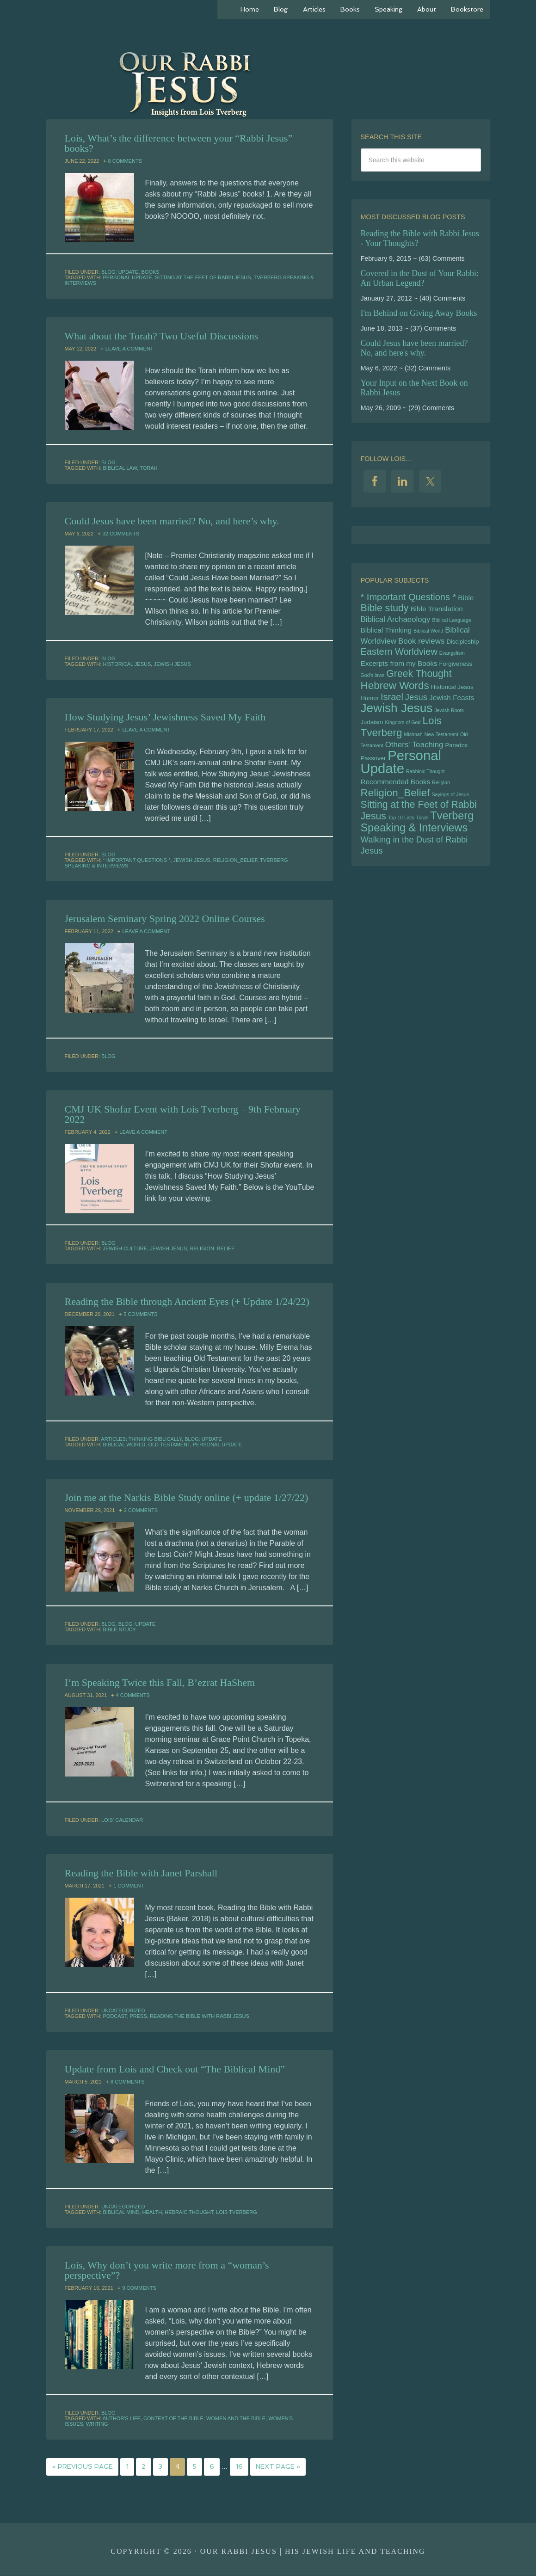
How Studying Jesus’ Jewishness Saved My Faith (165, 717)
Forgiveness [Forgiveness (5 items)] (456, 667)
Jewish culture (125, 1248)
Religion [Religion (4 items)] (441, 791)
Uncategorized (123, 2010)
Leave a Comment (129, 348)
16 (239, 2467)
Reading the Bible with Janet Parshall (141, 1873)
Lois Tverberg (236, 2212)
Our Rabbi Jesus (268, 83)
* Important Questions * (136, 860)
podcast (115, 2016)
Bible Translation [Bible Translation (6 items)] (436, 610)
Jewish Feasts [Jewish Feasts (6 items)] (451, 703)
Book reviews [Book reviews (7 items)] (421, 643)
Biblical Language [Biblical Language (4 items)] (451, 621)
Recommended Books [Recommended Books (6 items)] (396, 790)
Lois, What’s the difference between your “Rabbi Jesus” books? (179, 143)
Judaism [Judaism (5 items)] (372, 728)
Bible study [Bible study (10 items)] (385, 609)
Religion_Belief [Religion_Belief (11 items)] (395, 802)
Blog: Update (119, 272)
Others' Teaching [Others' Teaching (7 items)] (414, 751)
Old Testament (169, 1444)
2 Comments (141, 1510)
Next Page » (278, 2467)
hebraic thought (189, 2212)
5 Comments (140, 1314)
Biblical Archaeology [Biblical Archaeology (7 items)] (396, 620)
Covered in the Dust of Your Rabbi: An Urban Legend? (420, 278)
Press (138, 2016)
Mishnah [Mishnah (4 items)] (413, 741)
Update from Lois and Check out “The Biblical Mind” (175, 2069)
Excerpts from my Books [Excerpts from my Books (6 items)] (399, 667)
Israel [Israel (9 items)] (392, 702)
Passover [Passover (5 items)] (373, 765)
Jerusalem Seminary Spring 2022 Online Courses (165, 918)
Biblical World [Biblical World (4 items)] (428, 633)
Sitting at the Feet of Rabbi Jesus (203, 277)
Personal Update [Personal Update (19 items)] (401, 770)
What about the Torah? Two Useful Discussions (162, 336)
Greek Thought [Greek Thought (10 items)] (418, 677)
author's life (122, 2418)
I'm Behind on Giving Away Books (419, 313)
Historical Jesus (127, 664)
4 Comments (133, 1695)
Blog (108, 462)
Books (151, 272)
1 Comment (128, 1885)
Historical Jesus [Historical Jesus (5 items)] (452, 691)
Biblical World (124, 1444)
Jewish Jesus (172, 664)
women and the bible (235, 2418)
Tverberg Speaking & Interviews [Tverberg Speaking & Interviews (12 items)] (417, 832)
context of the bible (173, 2418)
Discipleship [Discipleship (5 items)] (462, 644)
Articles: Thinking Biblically (141, 1439)
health (152, 2212)
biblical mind (121, 2212)
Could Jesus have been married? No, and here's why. (414, 348)
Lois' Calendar (122, 1820)
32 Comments (121, 533)
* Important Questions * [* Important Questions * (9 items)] (408, 597)
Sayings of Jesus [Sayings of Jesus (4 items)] (450, 803)
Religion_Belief (235, 860)
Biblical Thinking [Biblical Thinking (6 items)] (386, 632)
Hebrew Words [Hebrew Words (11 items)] (395, 690)
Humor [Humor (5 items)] (370, 703)
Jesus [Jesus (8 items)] (416, 702)
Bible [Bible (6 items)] (466, 598)
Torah (148, 468)
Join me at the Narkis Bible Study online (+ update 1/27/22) (186, 1497)
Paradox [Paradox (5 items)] (456, 752)
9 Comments (139, 2288)
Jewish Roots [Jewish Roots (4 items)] (448, 716)
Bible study (119, 1629)
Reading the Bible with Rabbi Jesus (199, 2016)
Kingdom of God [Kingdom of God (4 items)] (402, 728)
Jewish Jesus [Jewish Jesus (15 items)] (397, 713)
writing (97, 2424)
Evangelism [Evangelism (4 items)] (452, 656)
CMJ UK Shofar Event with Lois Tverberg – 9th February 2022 (183, 1114)
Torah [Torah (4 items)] (422, 827)
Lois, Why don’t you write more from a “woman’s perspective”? (167, 2270)
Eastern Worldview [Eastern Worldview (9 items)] (399, 655)
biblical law (120, 468)
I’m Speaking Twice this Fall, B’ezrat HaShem (160, 1682)
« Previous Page (82, 2467)
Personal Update (127, 277)
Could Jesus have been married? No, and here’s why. (172, 521)
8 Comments (125, 161)
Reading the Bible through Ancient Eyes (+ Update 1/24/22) (187, 1301)
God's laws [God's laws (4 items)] (373, 679)
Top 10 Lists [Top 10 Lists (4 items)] (401, 827)
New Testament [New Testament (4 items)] (441, 741)
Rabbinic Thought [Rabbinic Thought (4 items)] (425, 779)
